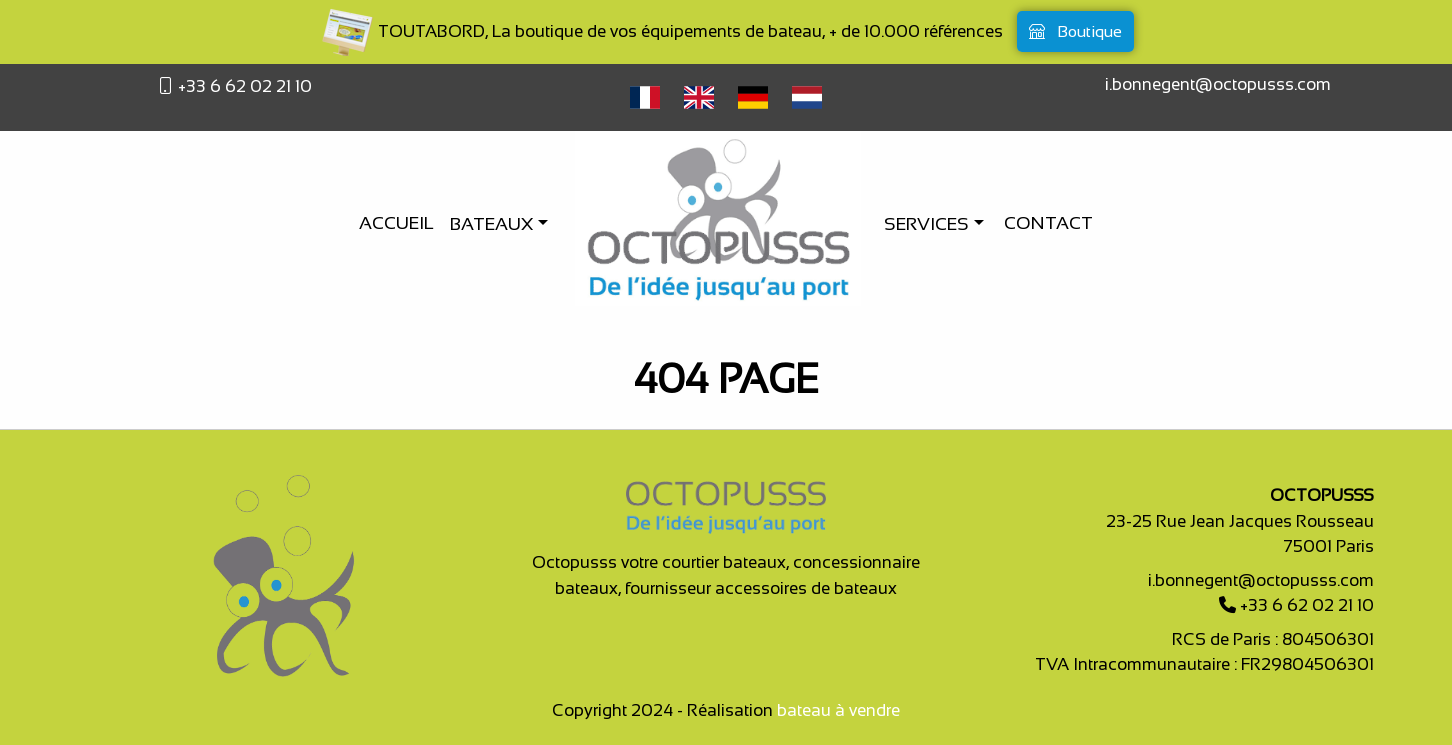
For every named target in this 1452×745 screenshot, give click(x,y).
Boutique (1075, 31)
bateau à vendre (838, 710)
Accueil (396, 223)
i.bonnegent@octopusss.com (1218, 84)
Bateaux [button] (493, 224)
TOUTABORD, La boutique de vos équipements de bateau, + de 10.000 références (661, 31)
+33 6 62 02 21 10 (243, 86)
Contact (1048, 223)
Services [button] (928, 224)
